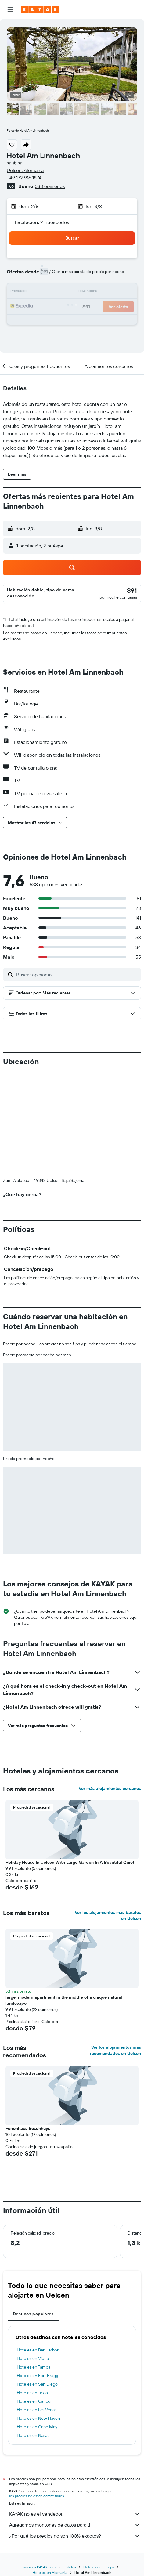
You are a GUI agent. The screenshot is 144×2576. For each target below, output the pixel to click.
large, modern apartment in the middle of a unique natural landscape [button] (63, 1899)
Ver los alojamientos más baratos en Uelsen (108, 1814)
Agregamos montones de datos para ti (75, 2423)
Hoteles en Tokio (32, 2291)
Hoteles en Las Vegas (36, 2308)
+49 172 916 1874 (24, 178)
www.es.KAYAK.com (39, 2465)
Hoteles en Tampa (33, 2265)
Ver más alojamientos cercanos (110, 1687)
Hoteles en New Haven (38, 2317)
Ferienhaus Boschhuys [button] (27, 2027)
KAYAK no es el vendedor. (75, 2412)
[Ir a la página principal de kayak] (40, 9)
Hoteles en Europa (98, 2465)
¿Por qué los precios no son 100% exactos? (75, 2434)
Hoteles (69, 2465)
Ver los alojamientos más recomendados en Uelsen (115, 1949)
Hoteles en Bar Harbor (38, 2248)
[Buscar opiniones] (77, 974)
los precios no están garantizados (36, 2394)
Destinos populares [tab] (33, 2212)
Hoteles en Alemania (50, 2471)
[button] (10, 9)
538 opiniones (50, 186)
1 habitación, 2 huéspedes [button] (40, 222)
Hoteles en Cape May (37, 2325)
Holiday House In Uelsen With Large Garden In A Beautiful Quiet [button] (69, 1761)
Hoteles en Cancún (35, 2300)
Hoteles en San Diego (37, 2283)
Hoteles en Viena (33, 2257)
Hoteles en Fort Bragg (37, 2274)
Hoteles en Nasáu (33, 2334)
